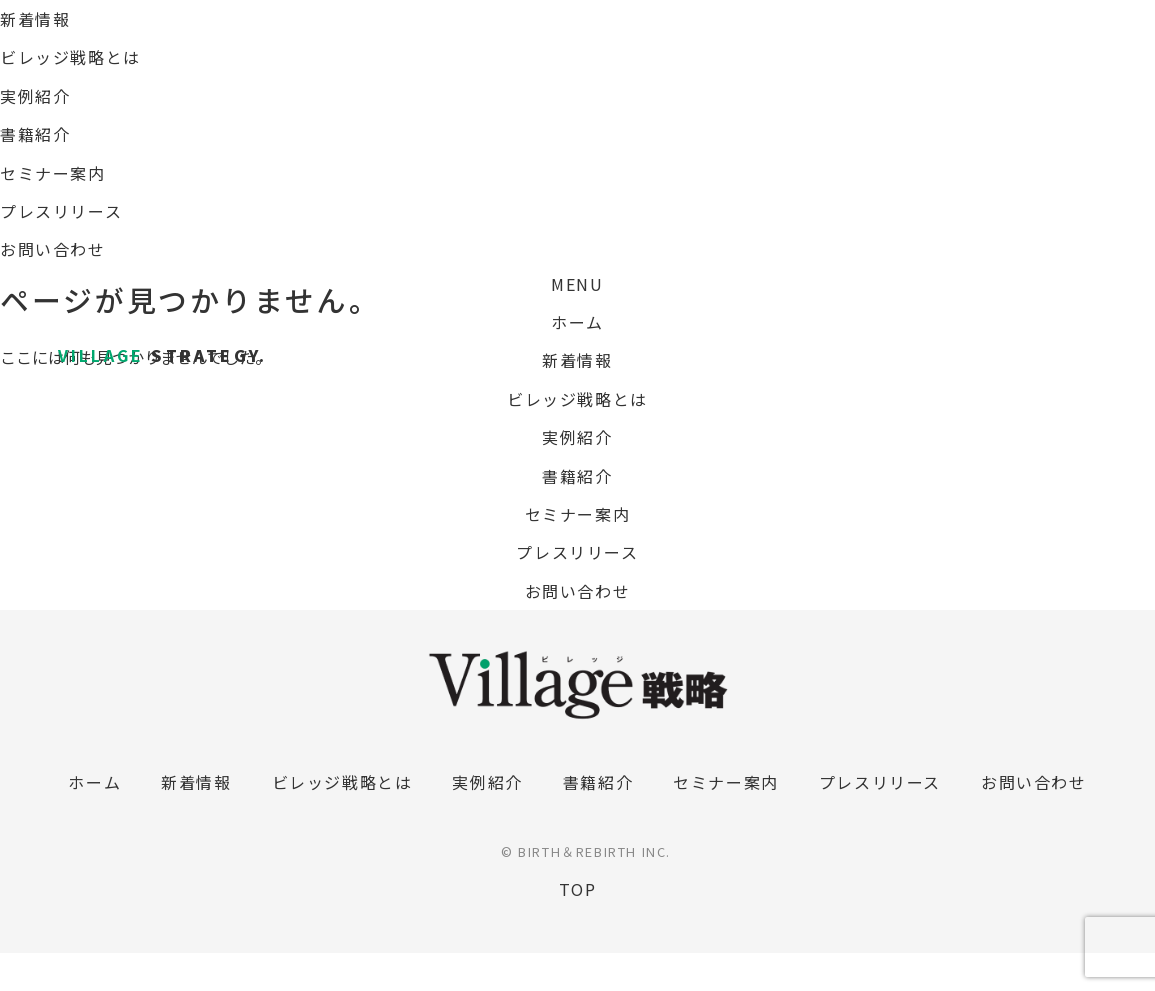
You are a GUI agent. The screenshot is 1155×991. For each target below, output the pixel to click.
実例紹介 (577, 437)
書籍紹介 (577, 476)
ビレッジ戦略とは (577, 399)
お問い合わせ (578, 591)
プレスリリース (577, 552)
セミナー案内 (578, 514)
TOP (578, 889)
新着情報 (577, 360)
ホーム (577, 322)
